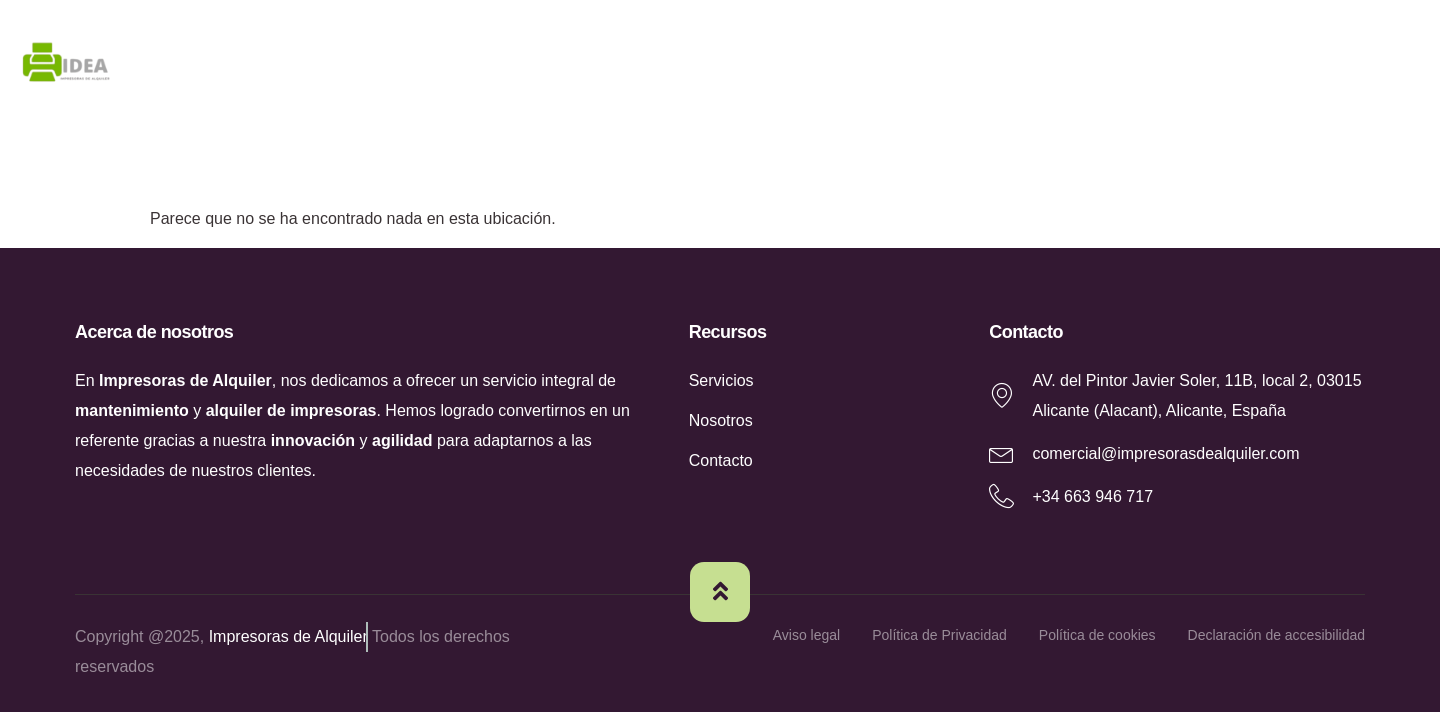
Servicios (1172, 67)
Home (888, 67)
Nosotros (1022, 67)
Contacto (1321, 67)
